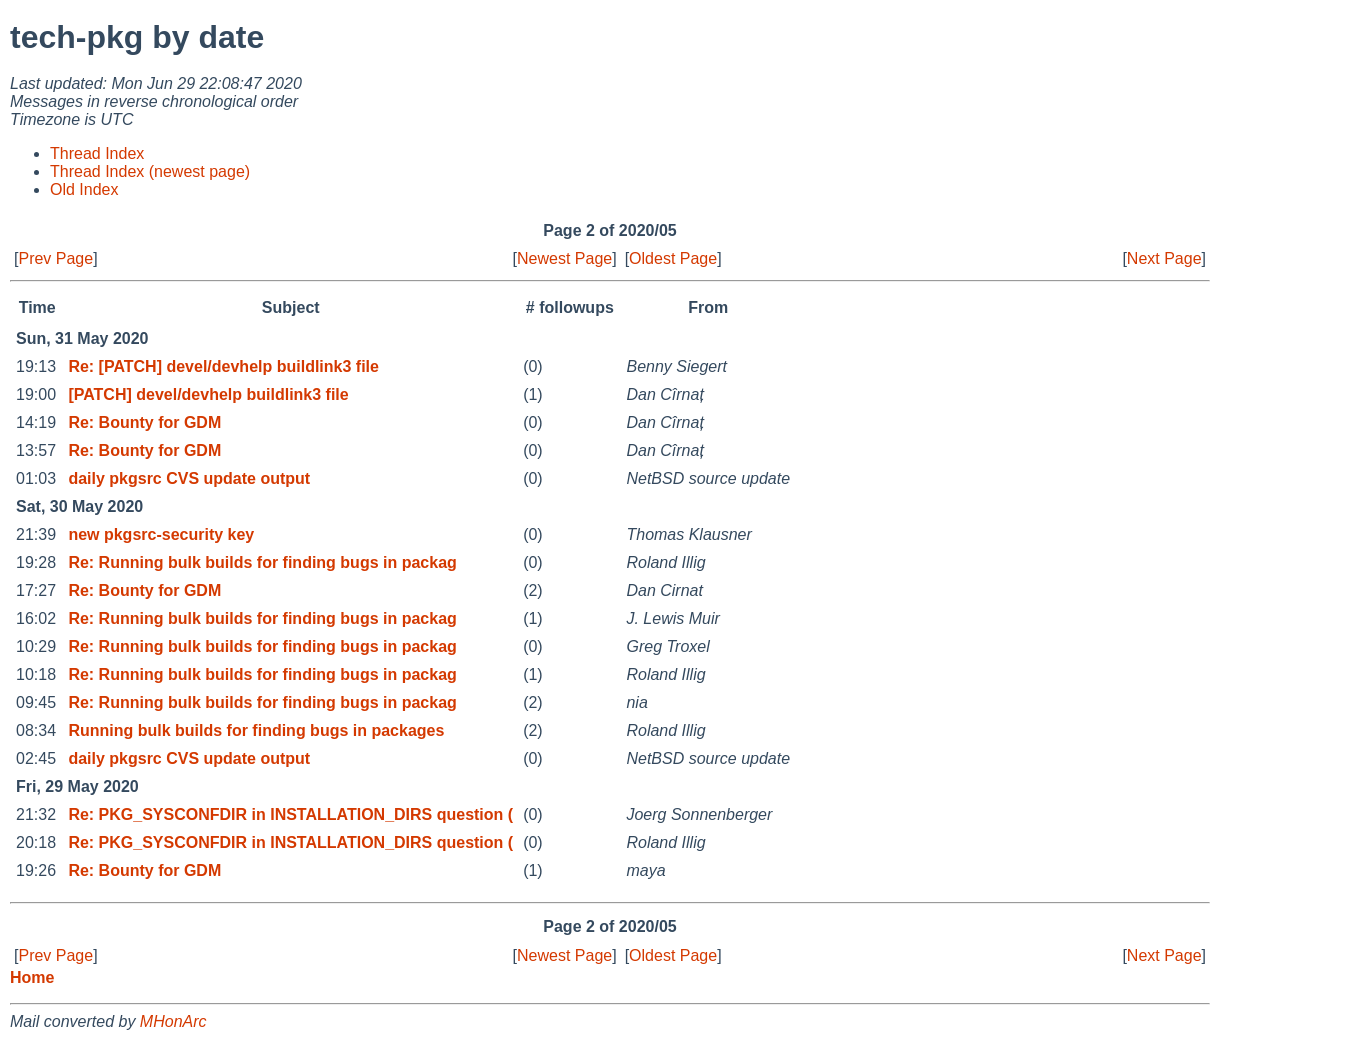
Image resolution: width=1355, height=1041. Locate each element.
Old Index (84, 189)
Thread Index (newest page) (150, 171)
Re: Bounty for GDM (144, 422)
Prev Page (55, 258)
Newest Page (564, 258)
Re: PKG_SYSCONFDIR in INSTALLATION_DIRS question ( (290, 814)
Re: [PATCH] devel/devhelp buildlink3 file (223, 366)
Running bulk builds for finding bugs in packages (256, 730)
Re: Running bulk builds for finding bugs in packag (262, 562)
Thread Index (97, 153)
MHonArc (173, 1021)
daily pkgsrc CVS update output (189, 478)
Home (32, 977)
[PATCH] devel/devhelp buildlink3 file (208, 394)
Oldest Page (673, 258)
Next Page (1164, 258)
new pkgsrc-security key (161, 534)
